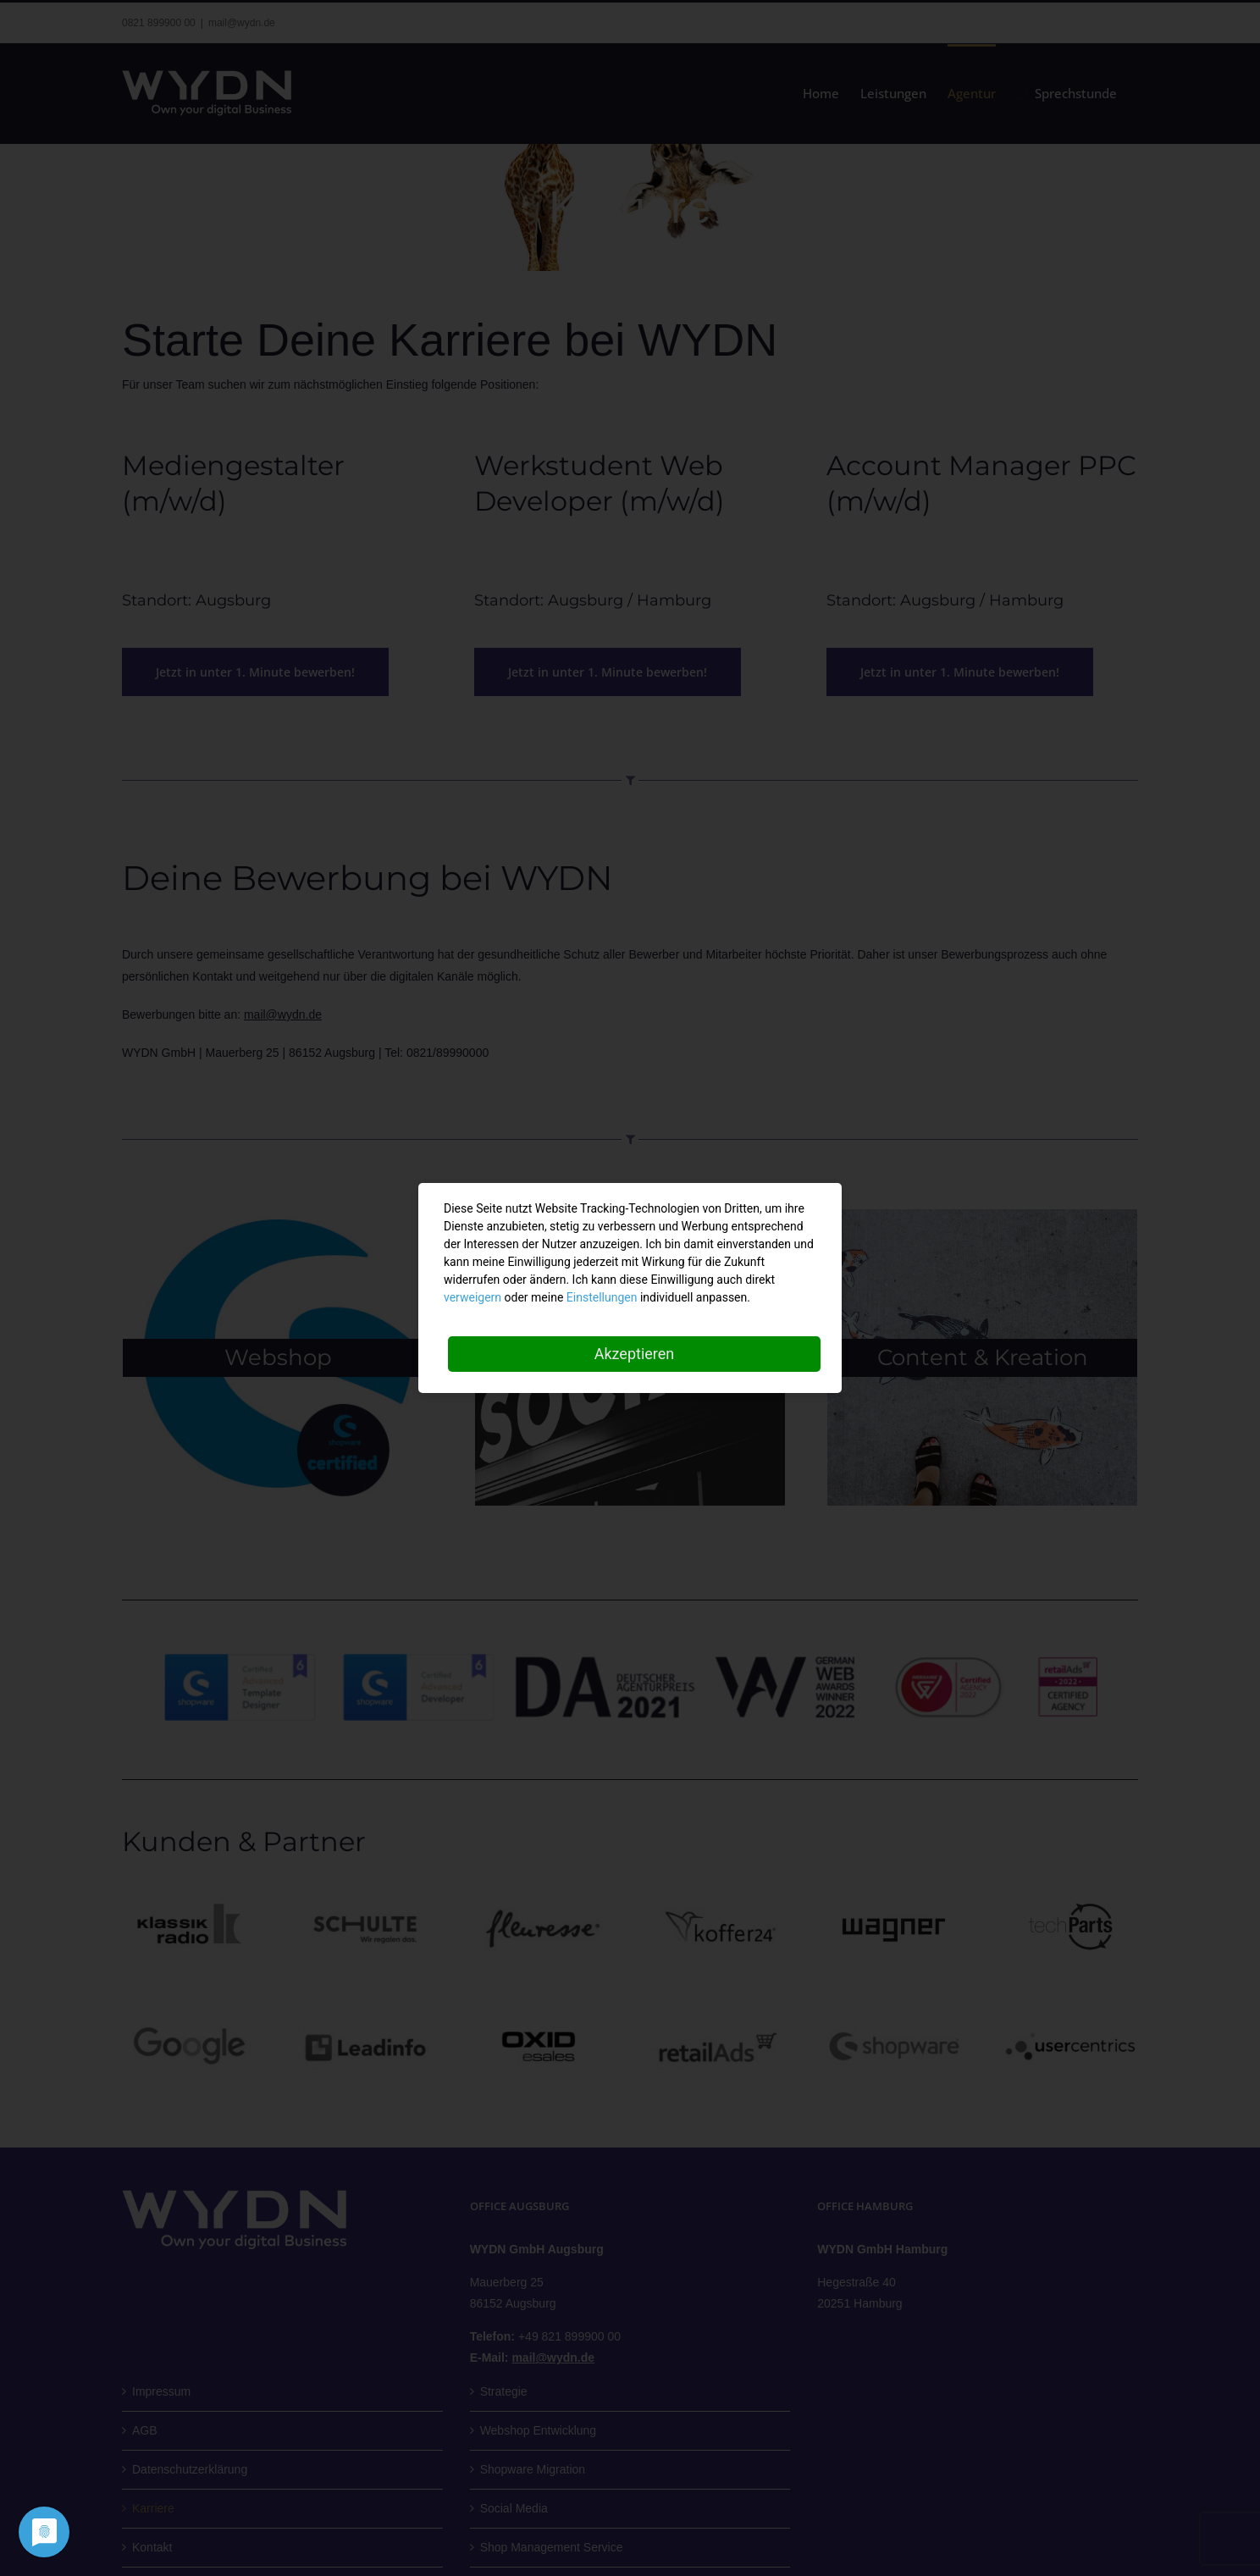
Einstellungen (602, 1297)
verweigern (472, 1297)
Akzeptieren (634, 1354)
